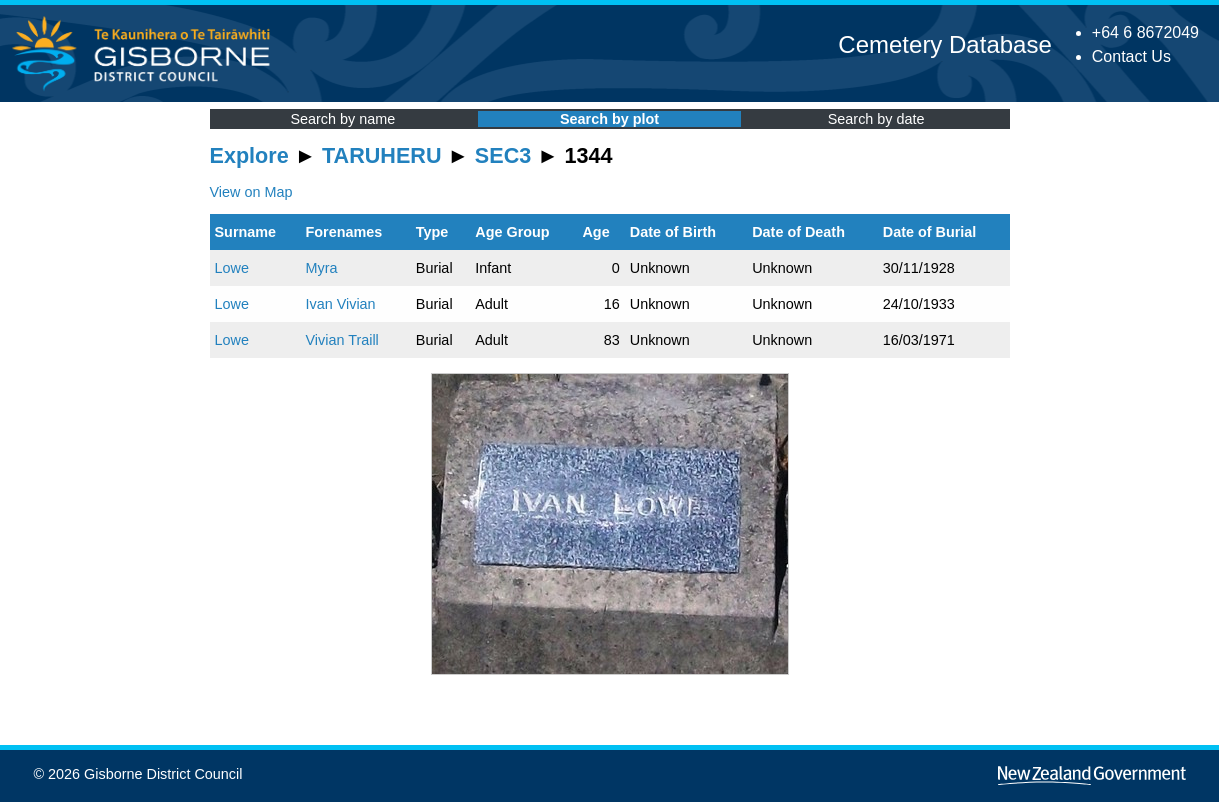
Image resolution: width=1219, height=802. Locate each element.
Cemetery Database (944, 44)
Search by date (876, 119)
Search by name (342, 119)
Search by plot (609, 119)
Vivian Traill (341, 340)
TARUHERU (381, 155)
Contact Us (1131, 56)
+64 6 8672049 (1145, 32)
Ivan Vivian (340, 304)
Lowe (232, 268)
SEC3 (503, 155)
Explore (249, 155)
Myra (321, 268)
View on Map (251, 192)
